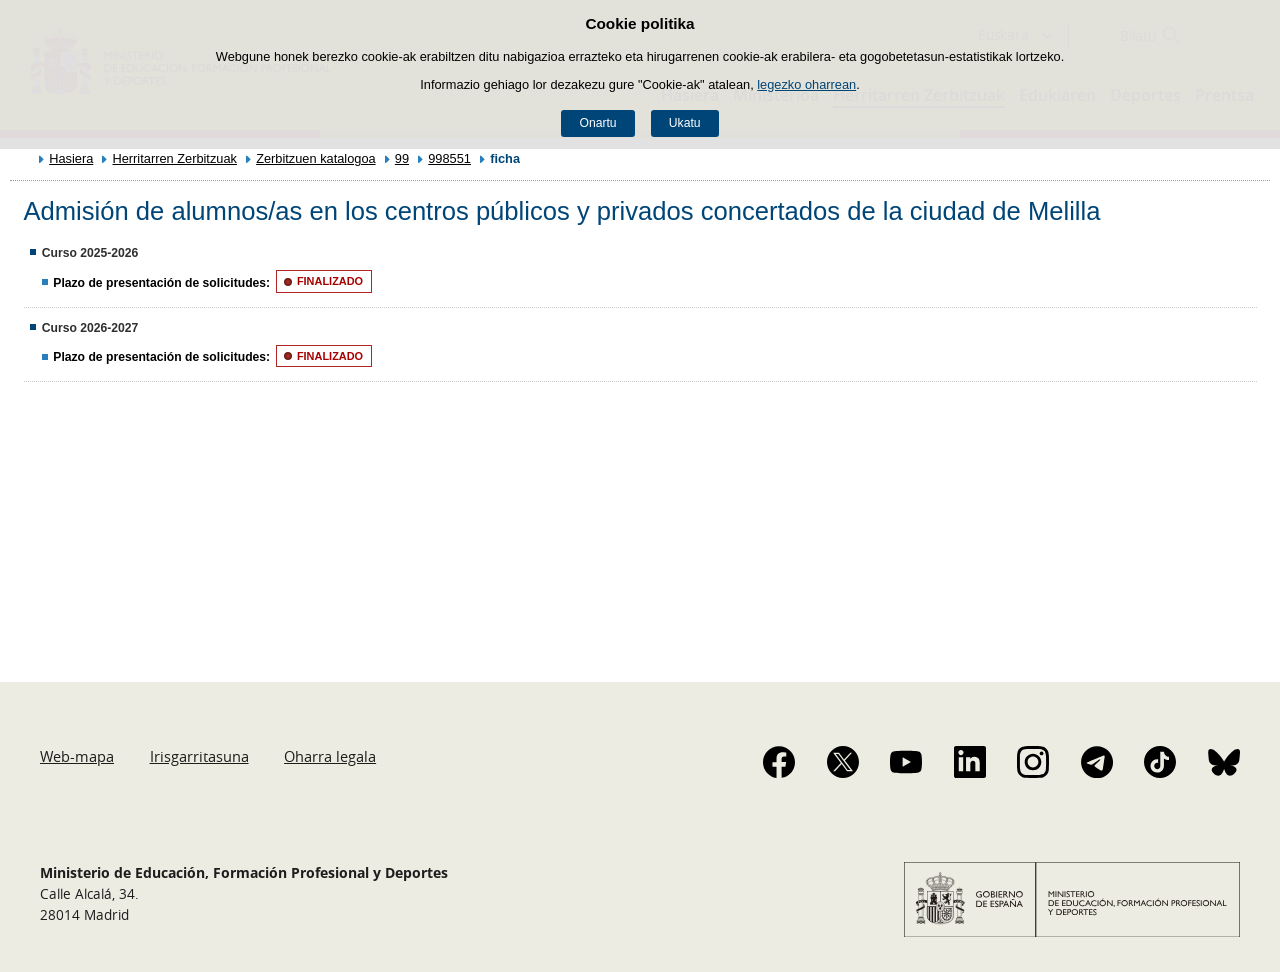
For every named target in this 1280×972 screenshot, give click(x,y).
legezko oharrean (806, 84)
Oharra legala (330, 756)
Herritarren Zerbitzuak (174, 158)
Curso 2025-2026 (90, 253)
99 (402, 158)
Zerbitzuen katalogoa (316, 158)
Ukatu (685, 123)
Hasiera (71, 158)
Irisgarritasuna (199, 756)
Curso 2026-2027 (90, 328)
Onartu (597, 123)
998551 (449, 158)
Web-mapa (77, 756)
